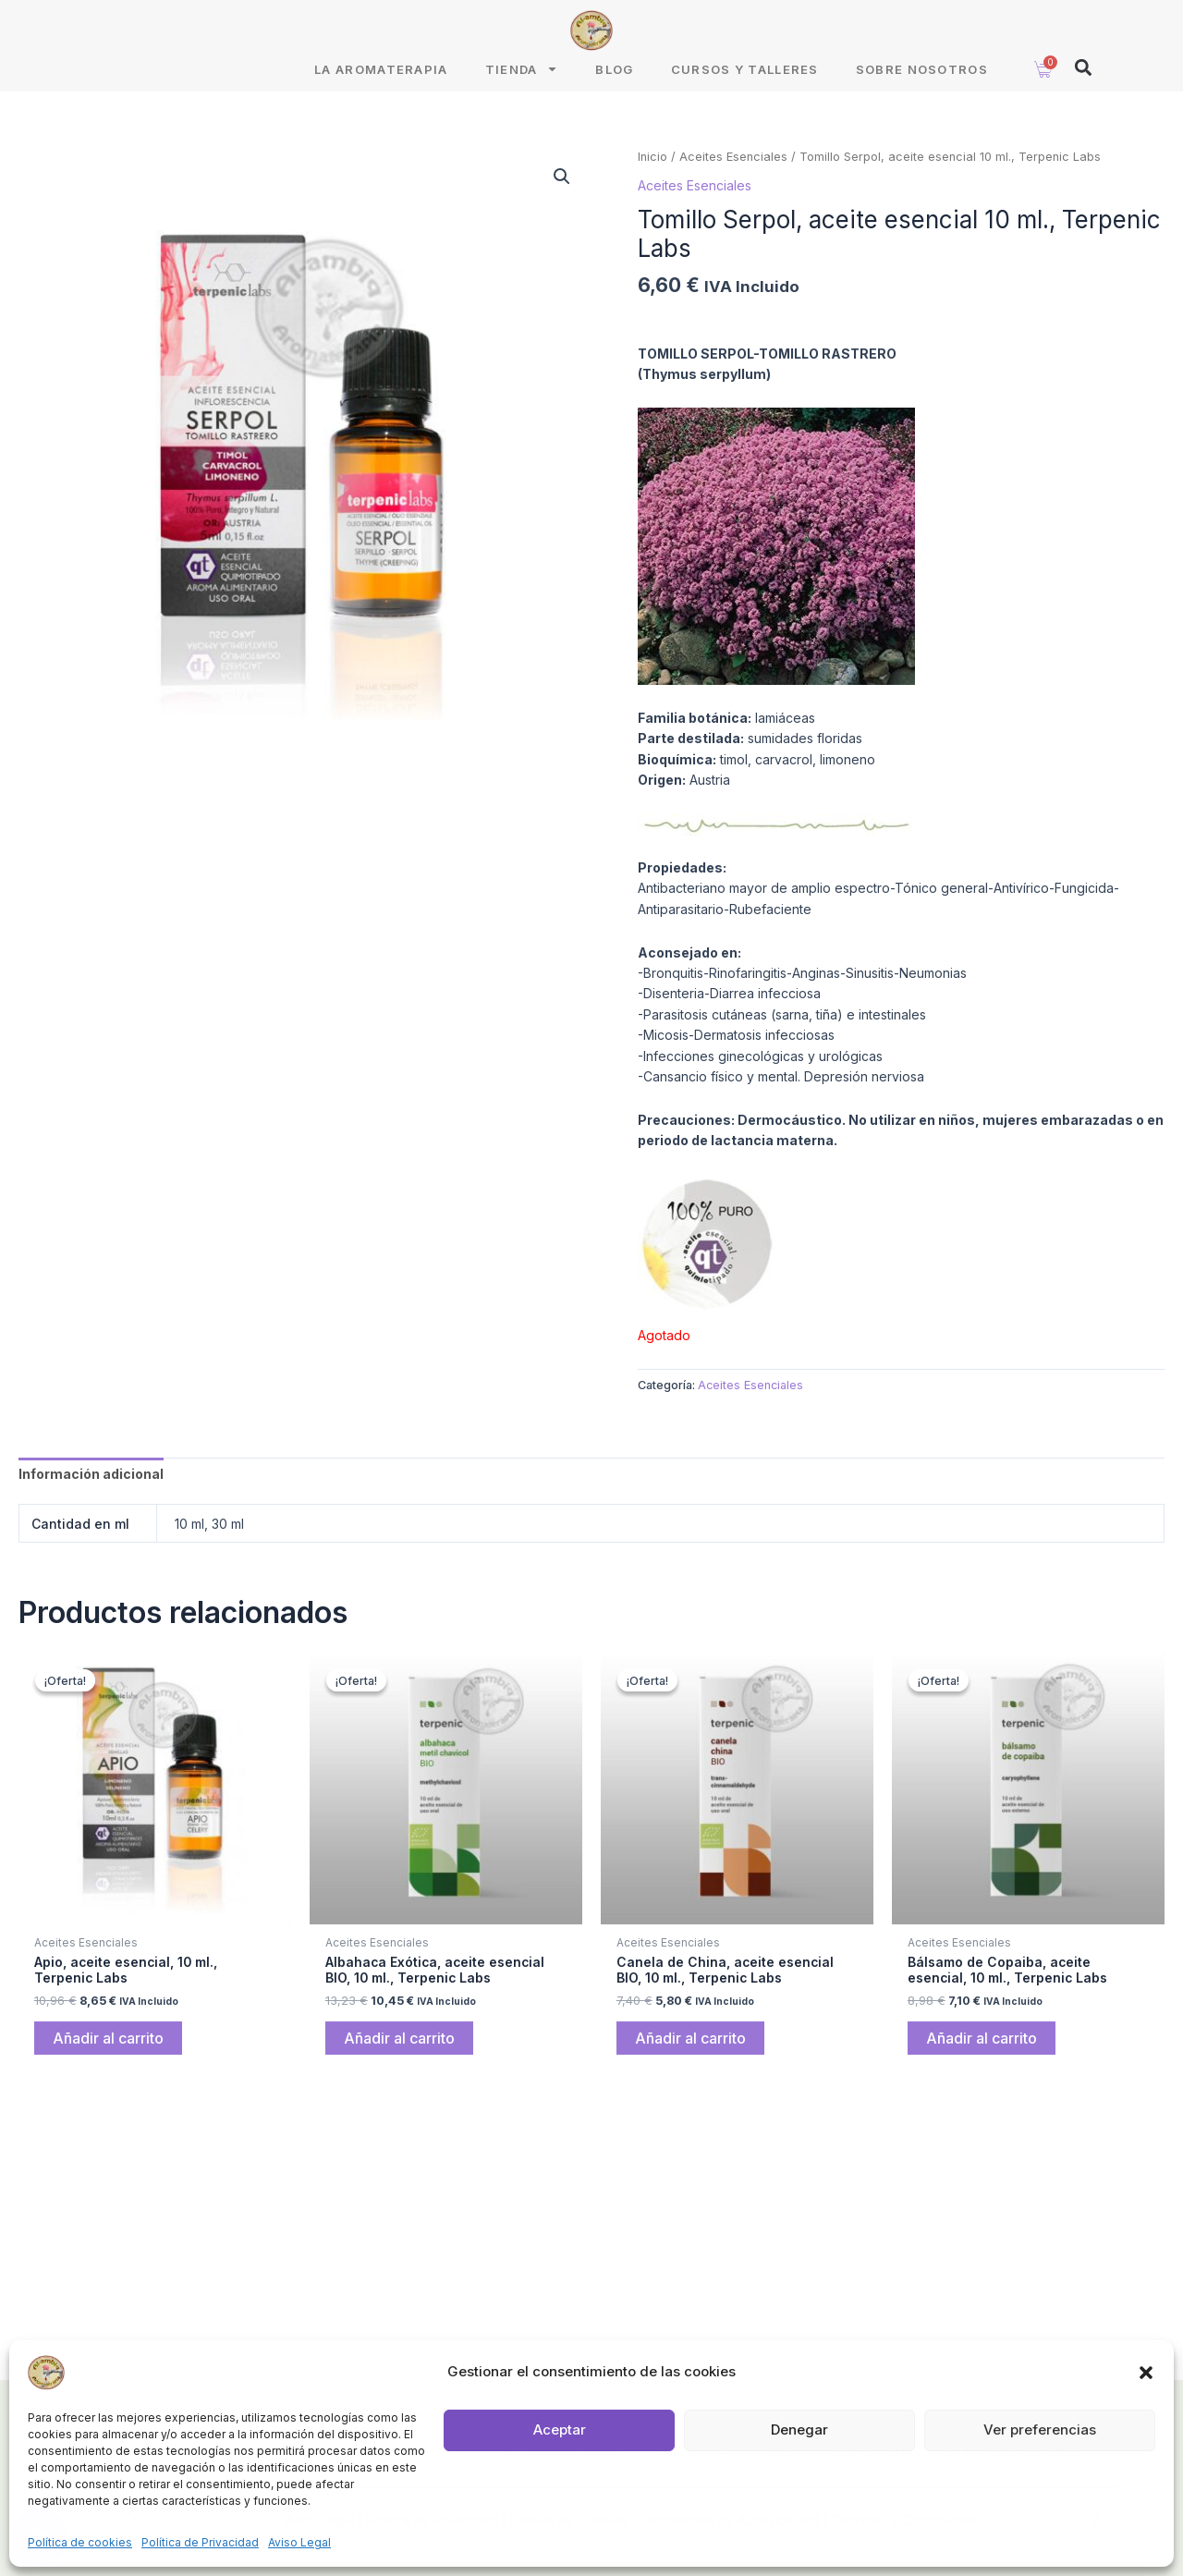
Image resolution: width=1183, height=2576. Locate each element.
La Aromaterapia (381, 69)
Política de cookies (80, 2542)
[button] (1146, 2372)
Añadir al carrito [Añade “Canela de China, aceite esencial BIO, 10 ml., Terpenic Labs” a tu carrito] (690, 2039)
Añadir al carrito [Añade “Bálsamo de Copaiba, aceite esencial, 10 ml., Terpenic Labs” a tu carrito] (981, 2039)
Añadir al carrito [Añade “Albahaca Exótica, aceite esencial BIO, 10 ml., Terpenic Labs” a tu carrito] (399, 2039)
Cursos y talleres (745, 69)
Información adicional (91, 1474)
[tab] (91, 1474)
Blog (614, 69)
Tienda (522, 69)
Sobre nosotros (922, 69)
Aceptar (559, 2429)
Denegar (799, 2429)
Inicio (652, 157)
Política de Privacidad (200, 2542)
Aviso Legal (299, 2542)
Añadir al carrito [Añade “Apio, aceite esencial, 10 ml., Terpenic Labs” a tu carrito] (108, 2039)
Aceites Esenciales (733, 157)
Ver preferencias (1039, 2429)
